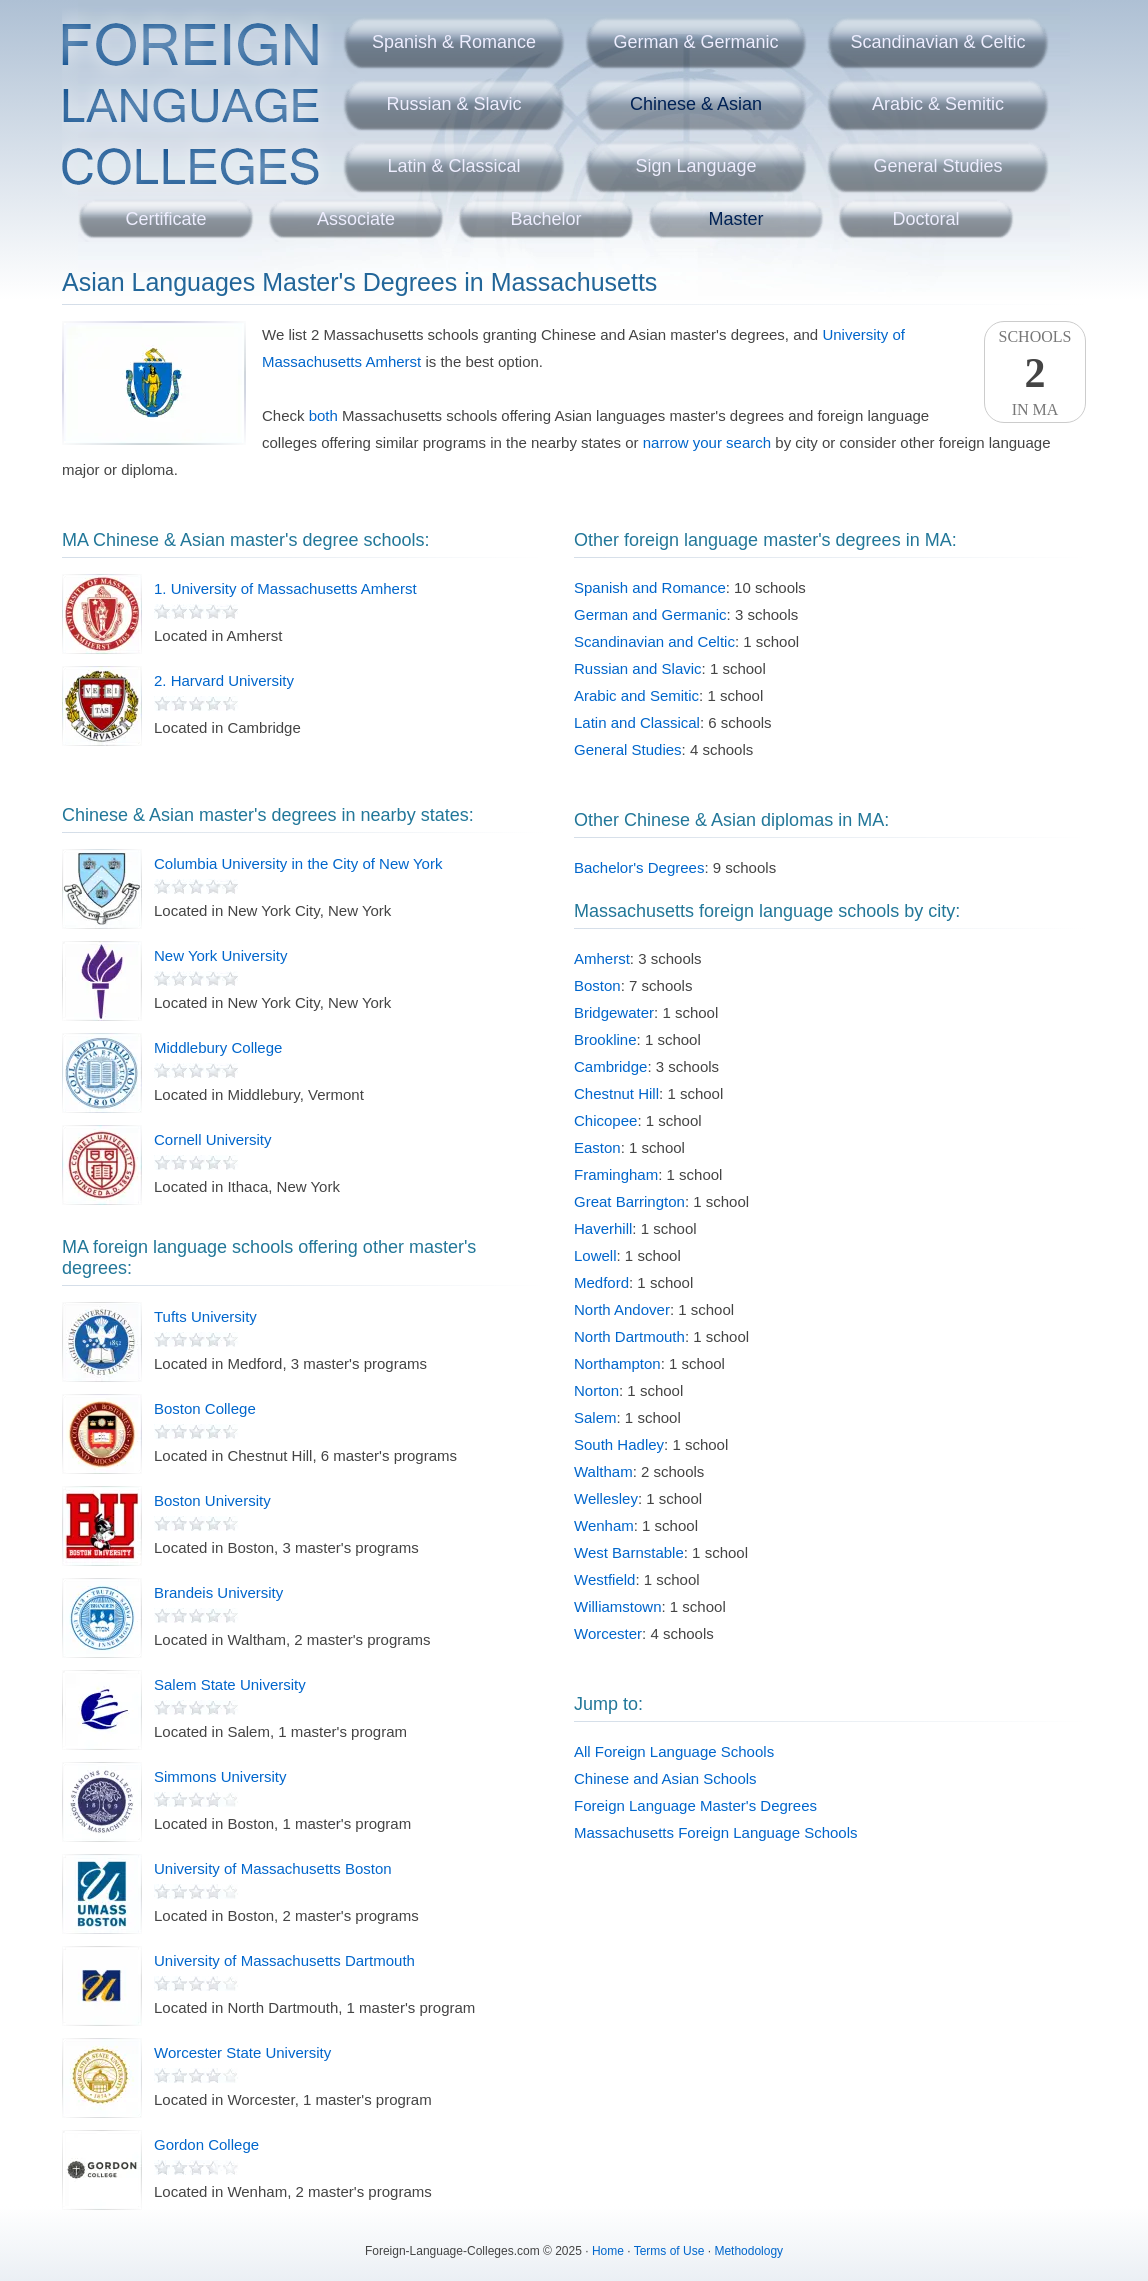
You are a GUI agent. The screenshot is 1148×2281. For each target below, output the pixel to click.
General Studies (937, 166)
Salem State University (230, 1684)
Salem (595, 1417)
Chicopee (605, 1120)
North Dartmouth (629, 1336)
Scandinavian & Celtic (937, 42)
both (323, 415)
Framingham (616, 1174)
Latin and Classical (637, 722)
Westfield (604, 1579)
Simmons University (220, 1776)
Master (735, 219)
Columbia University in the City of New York (298, 863)
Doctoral (925, 219)
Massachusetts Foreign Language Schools (716, 1832)
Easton (597, 1147)
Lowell (595, 1255)
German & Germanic (695, 42)
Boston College (205, 1408)
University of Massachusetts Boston (273, 1868)
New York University (220, 955)
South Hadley (619, 1444)
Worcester (608, 1633)
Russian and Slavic (638, 668)
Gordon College (206, 2144)
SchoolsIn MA (1035, 373)
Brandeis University (218, 1592)
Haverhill (603, 1228)
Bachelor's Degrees (639, 867)
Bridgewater (614, 1012)
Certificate (165, 219)
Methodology (748, 2251)
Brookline (605, 1039)
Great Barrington (629, 1201)
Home (608, 2251)
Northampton (617, 1363)
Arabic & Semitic (938, 104)
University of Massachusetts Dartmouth (284, 1960)
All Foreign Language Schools (674, 1751)
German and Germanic (650, 614)
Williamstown (618, 1606)
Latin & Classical (453, 166)
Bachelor (545, 219)
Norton (596, 1390)
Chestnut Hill (616, 1093)
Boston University (212, 1500)
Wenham (604, 1525)
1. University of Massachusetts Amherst (285, 588)
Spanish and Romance (650, 587)
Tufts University (205, 1316)
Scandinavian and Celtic (654, 641)
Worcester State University (242, 2052)
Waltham (603, 1471)
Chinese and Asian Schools (665, 1778)
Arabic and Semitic (636, 695)
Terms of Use (669, 2251)
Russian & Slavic (453, 104)
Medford (601, 1282)
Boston (597, 985)
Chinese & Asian (696, 104)
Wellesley (606, 1498)
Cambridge (610, 1066)
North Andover (622, 1309)
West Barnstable (629, 1552)
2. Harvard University (224, 680)
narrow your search (707, 442)
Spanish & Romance (454, 42)
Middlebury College (218, 1047)
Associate (356, 219)
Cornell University (213, 1139)
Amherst (602, 958)
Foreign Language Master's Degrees (695, 1805)
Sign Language (695, 166)
